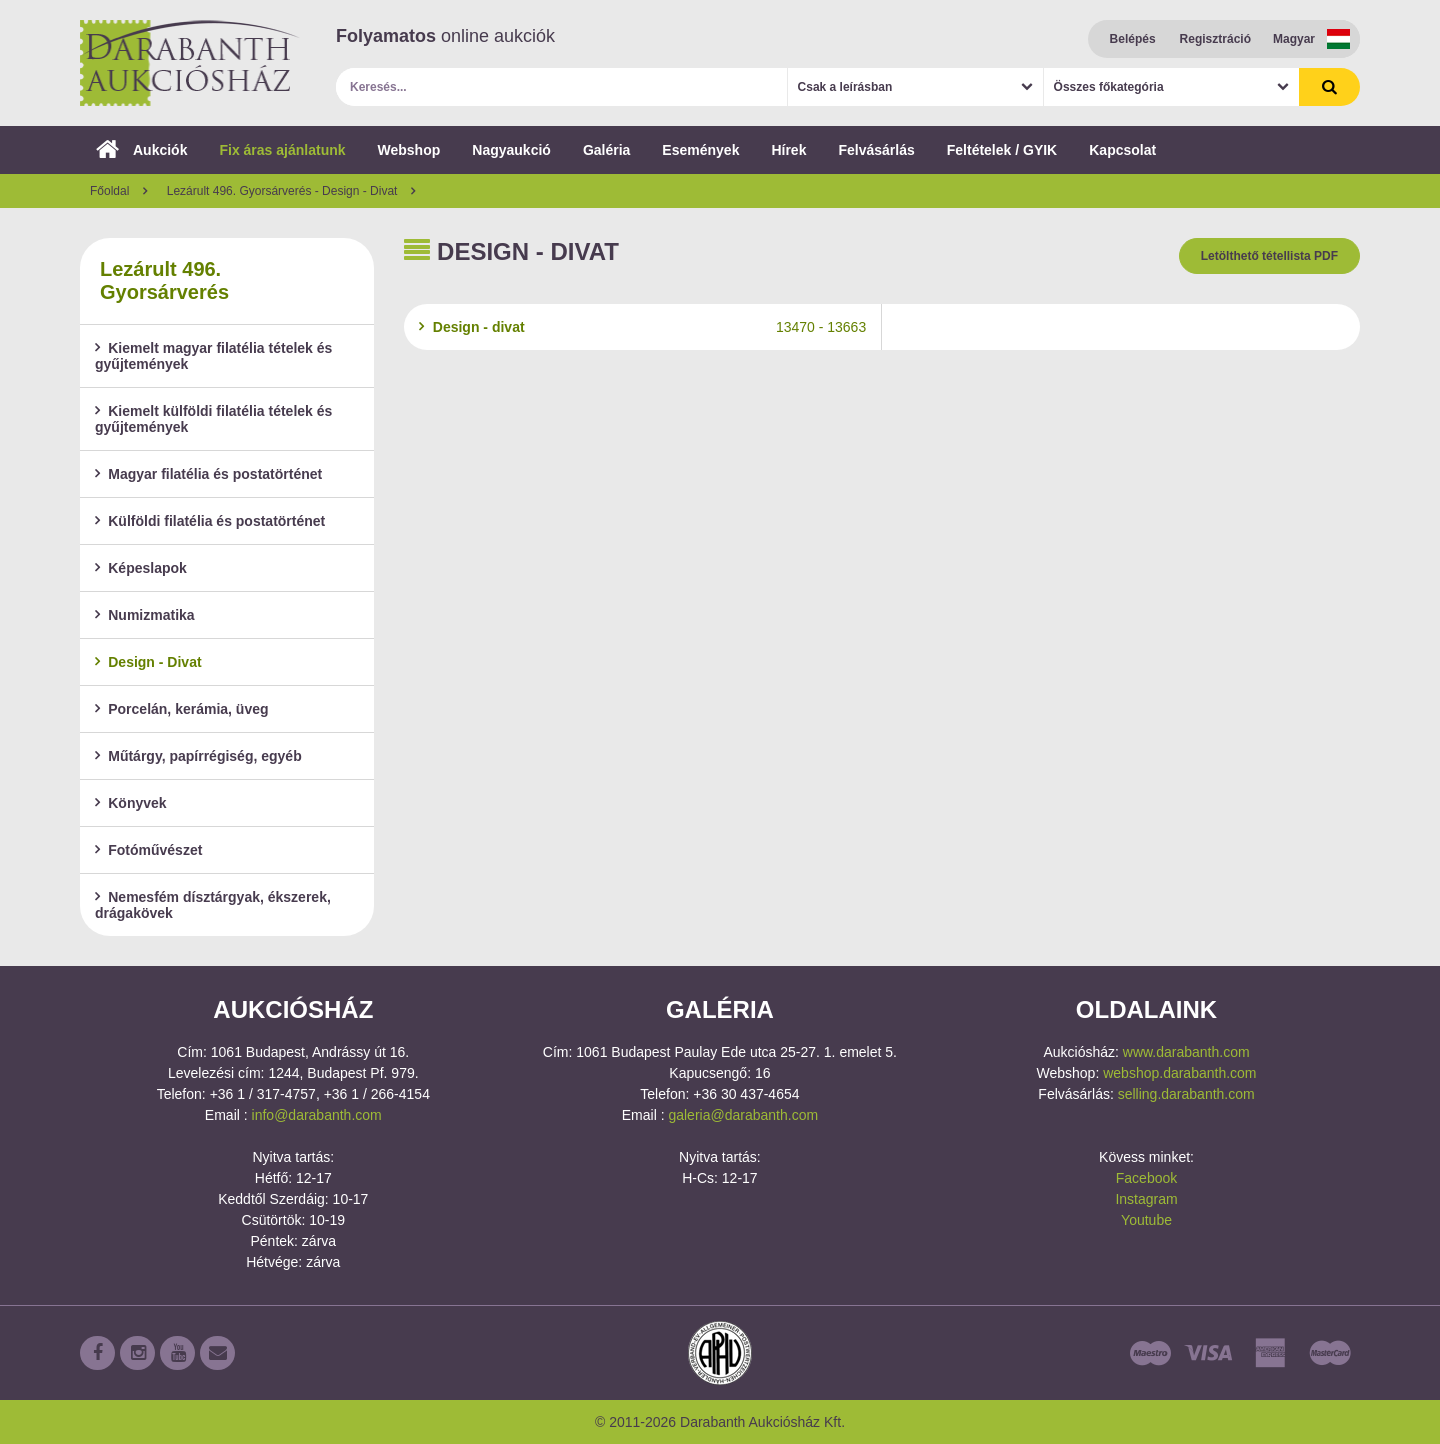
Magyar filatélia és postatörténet (208, 474)
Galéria (606, 150)
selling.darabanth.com (1186, 1094)
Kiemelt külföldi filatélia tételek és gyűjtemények (213, 419)
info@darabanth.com (317, 1115)
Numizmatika (145, 615)
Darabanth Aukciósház (190, 63)
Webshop (409, 150)
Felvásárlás (876, 150)
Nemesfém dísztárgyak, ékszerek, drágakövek (213, 905)
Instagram (1146, 1199)
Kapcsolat (1122, 150)
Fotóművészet (148, 850)
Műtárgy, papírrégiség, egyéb (198, 756)
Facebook (1146, 1178)
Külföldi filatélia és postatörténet (210, 521)
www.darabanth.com (1186, 1052)
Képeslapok (141, 568)
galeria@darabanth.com (743, 1115)
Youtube (1146, 1220)
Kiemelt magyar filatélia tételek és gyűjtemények (213, 356)
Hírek (788, 150)
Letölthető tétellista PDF (1269, 256)
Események (700, 150)
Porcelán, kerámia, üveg (182, 709)
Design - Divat (148, 662)
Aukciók (141, 150)
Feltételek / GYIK (1002, 150)
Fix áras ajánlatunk (282, 150)
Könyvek (131, 803)
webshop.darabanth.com (1179, 1073)
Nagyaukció (511, 150)
